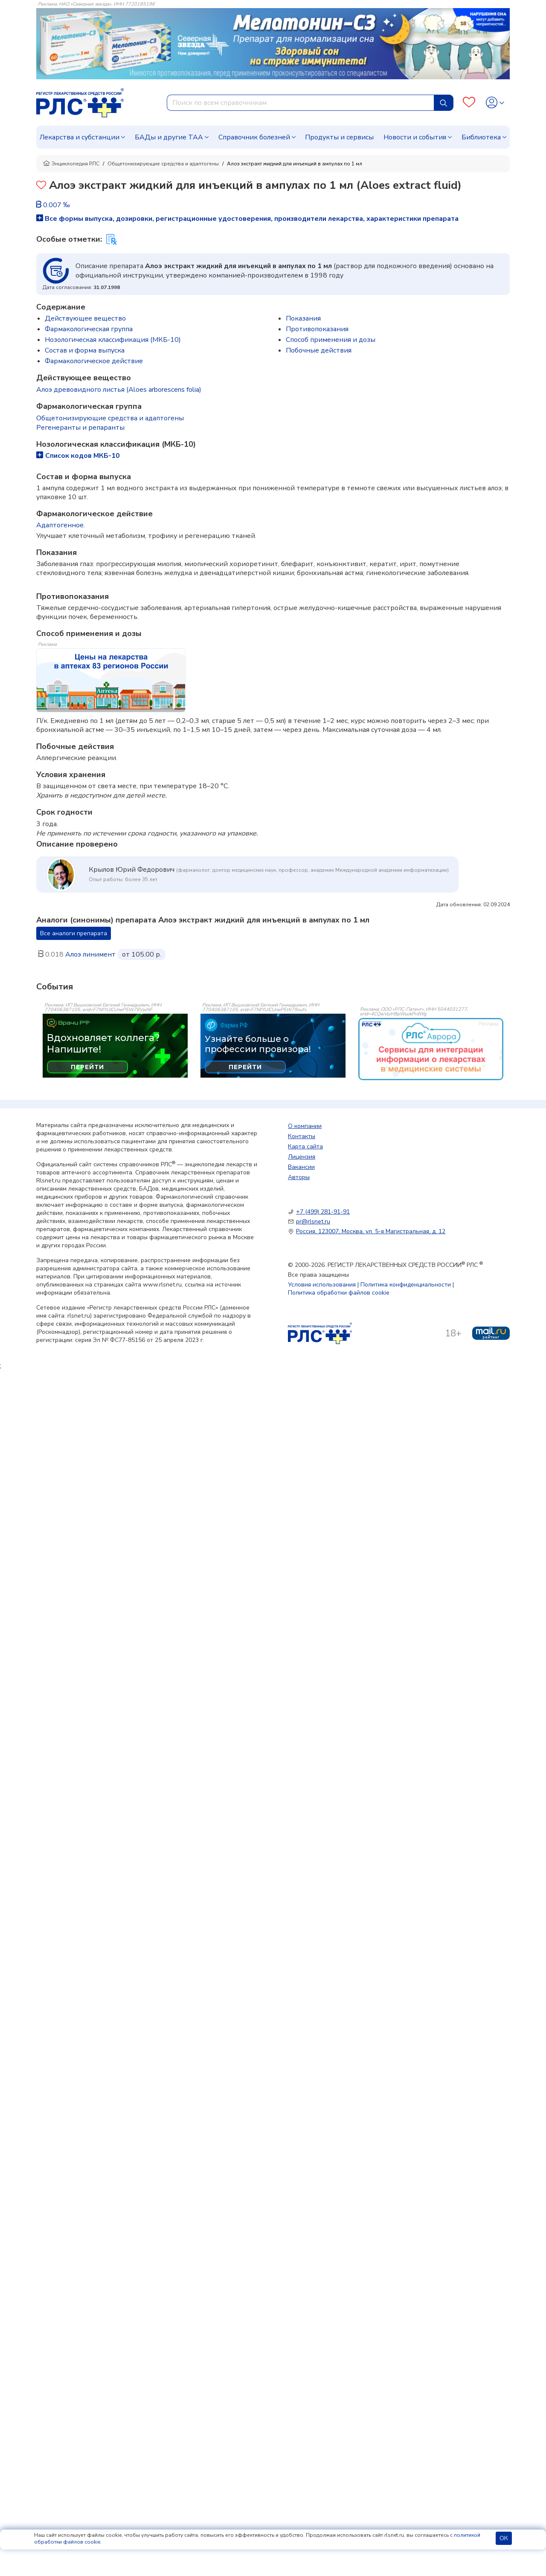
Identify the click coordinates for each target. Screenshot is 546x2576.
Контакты (301, 1136)
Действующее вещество (85, 318)
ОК (504, 2538)
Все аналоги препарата (73, 933)
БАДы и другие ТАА (169, 137)
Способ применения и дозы (330, 339)
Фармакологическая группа (89, 329)
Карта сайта (305, 1146)
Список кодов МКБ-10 (78, 455)
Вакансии (301, 1167)
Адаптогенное (60, 525)
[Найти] (443, 103)
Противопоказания (317, 329)
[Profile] (495, 102)
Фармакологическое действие (94, 361)
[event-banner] (430, 1049)
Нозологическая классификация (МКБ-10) (113, 339)
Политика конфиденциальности (405, 1285)
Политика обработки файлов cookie (338, 1293)
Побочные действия (318, 350)
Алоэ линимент (90, 954)
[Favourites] (469, 102)
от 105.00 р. (141, 954)
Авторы (299, 1177)
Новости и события (414, 137)
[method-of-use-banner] (111, 680)
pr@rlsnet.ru (313, 1221)
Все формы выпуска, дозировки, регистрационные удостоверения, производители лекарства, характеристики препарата (247, 218)
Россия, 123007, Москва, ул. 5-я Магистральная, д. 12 (370, 1231)
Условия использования (322, 1285)
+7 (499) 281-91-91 (323, 1212)
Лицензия (301, 1157)
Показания (303, 318)
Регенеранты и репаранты (80, 427)
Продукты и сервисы (339, 137)
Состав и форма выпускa (85, 350)
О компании (305, 1126)
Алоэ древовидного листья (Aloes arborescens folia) (118, 389)
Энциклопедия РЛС (71, 163)
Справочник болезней (254, 137)
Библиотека (481, 137)
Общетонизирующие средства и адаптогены (163, 163)
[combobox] (300, 103)
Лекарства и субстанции (79, 137)
